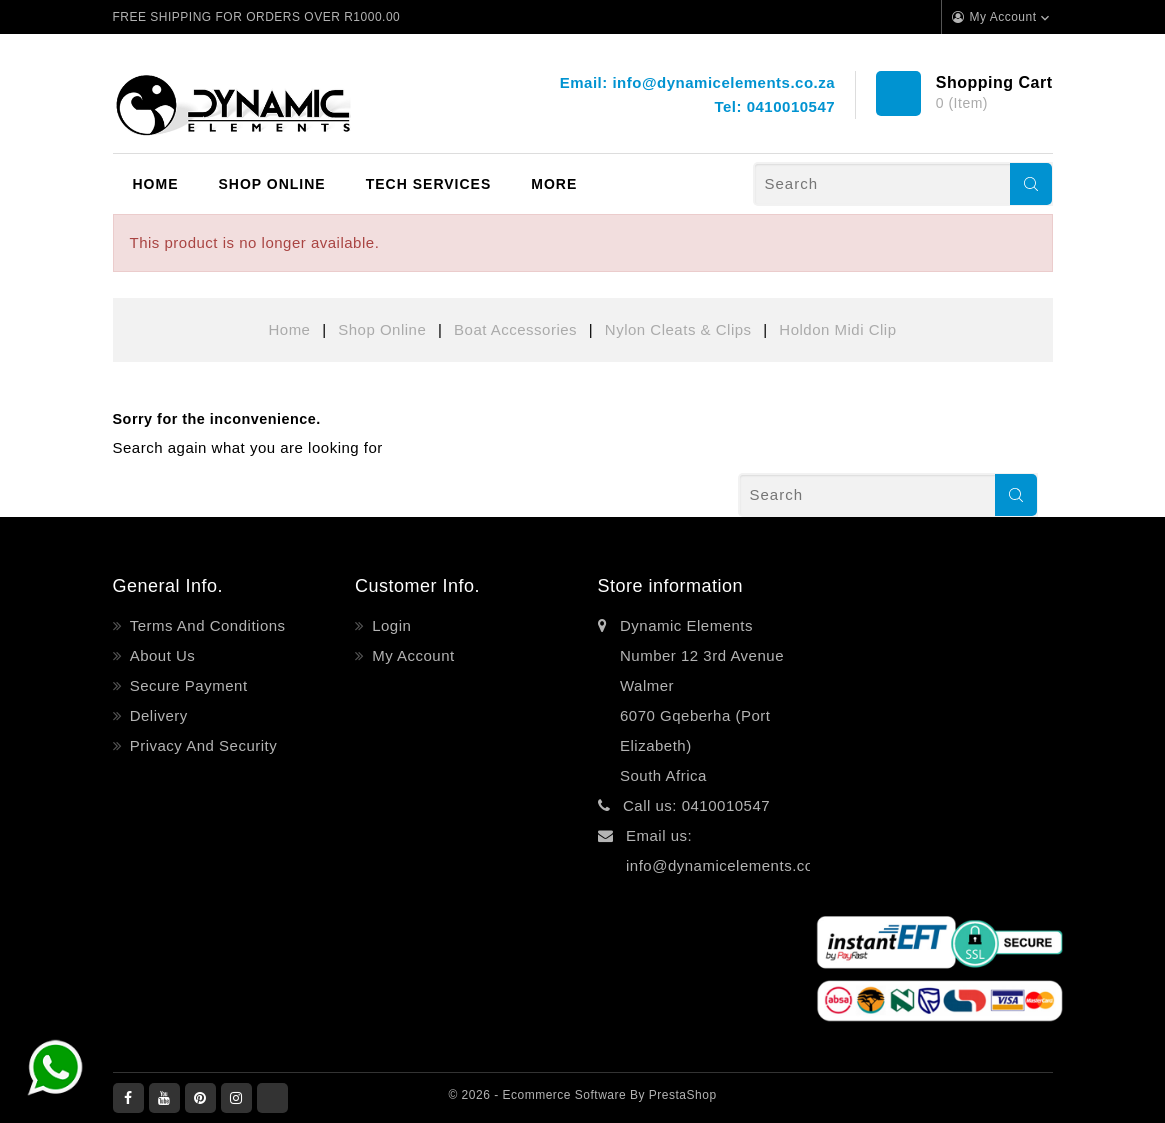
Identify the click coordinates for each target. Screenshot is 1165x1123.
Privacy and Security (201, 745)
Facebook (128, 1098)
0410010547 (791, 106)
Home (156, 184)
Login (390, 625)
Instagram (236, 1098)
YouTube (164, 1098)
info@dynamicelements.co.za (723, 82)
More (554, 184)
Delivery (156, 715)
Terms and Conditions (205, 625)
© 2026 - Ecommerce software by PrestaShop (582, 1095)
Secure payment (186, 685)
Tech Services (429, 184)
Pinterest (200, 1098)
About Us (160, 655)
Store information (671, 586)
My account (411, 655)
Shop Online (272, 184)
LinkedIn (272, 1098)
